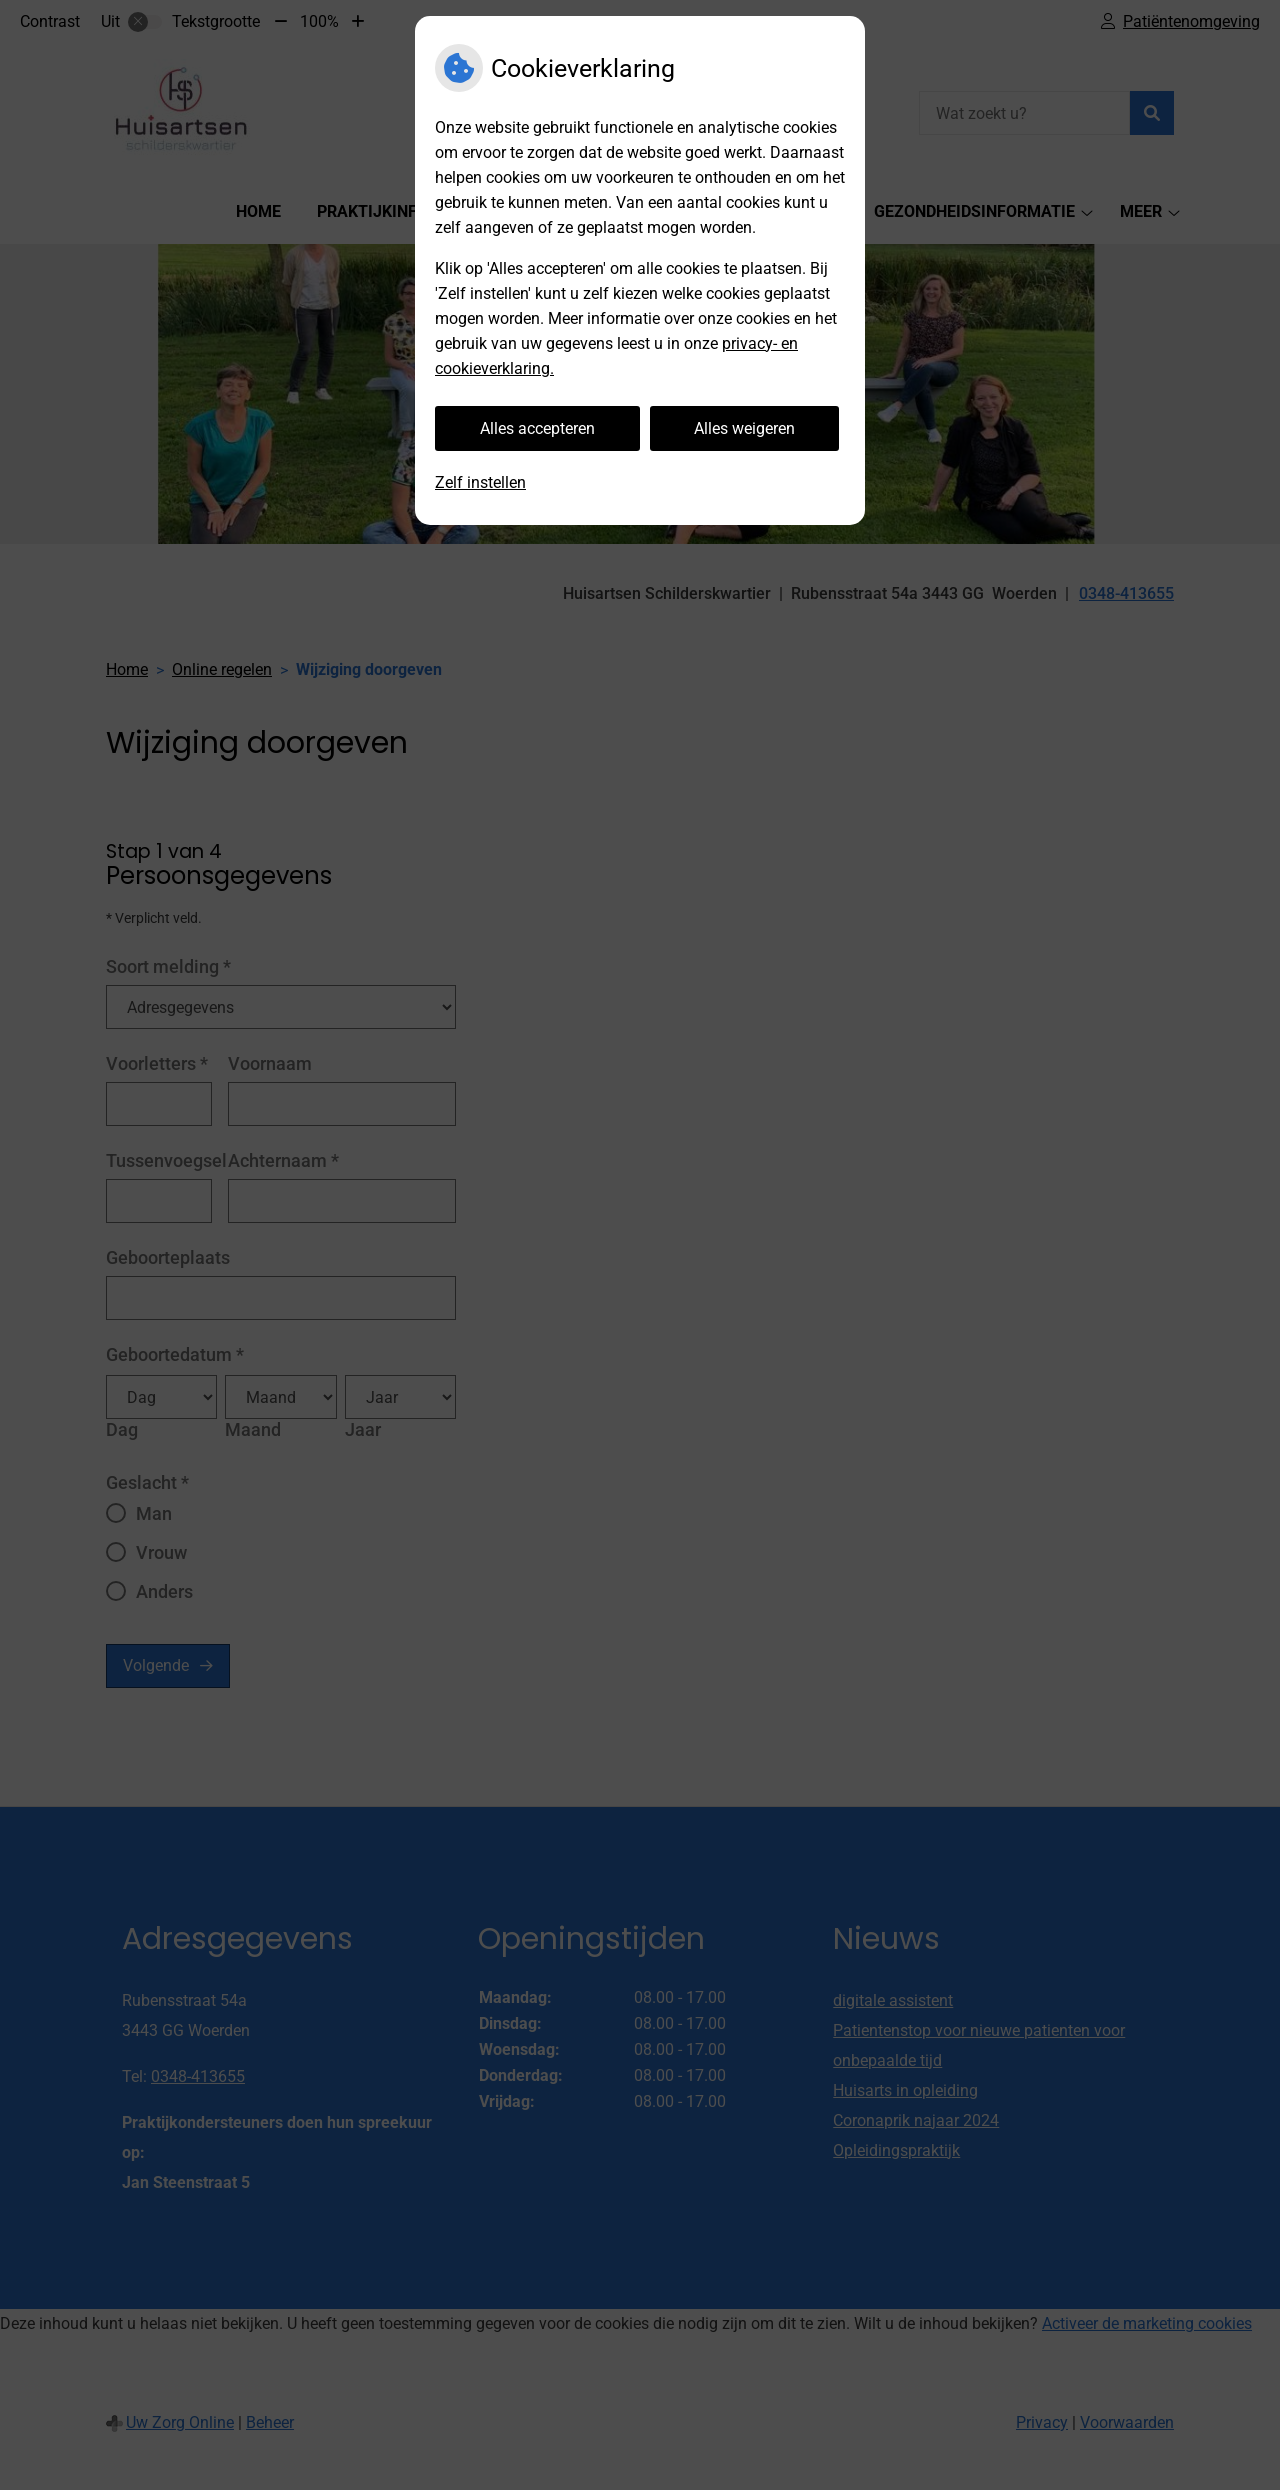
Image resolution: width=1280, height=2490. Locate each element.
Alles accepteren (537, 428)
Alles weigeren (744, 428)
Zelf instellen (480, 482)
